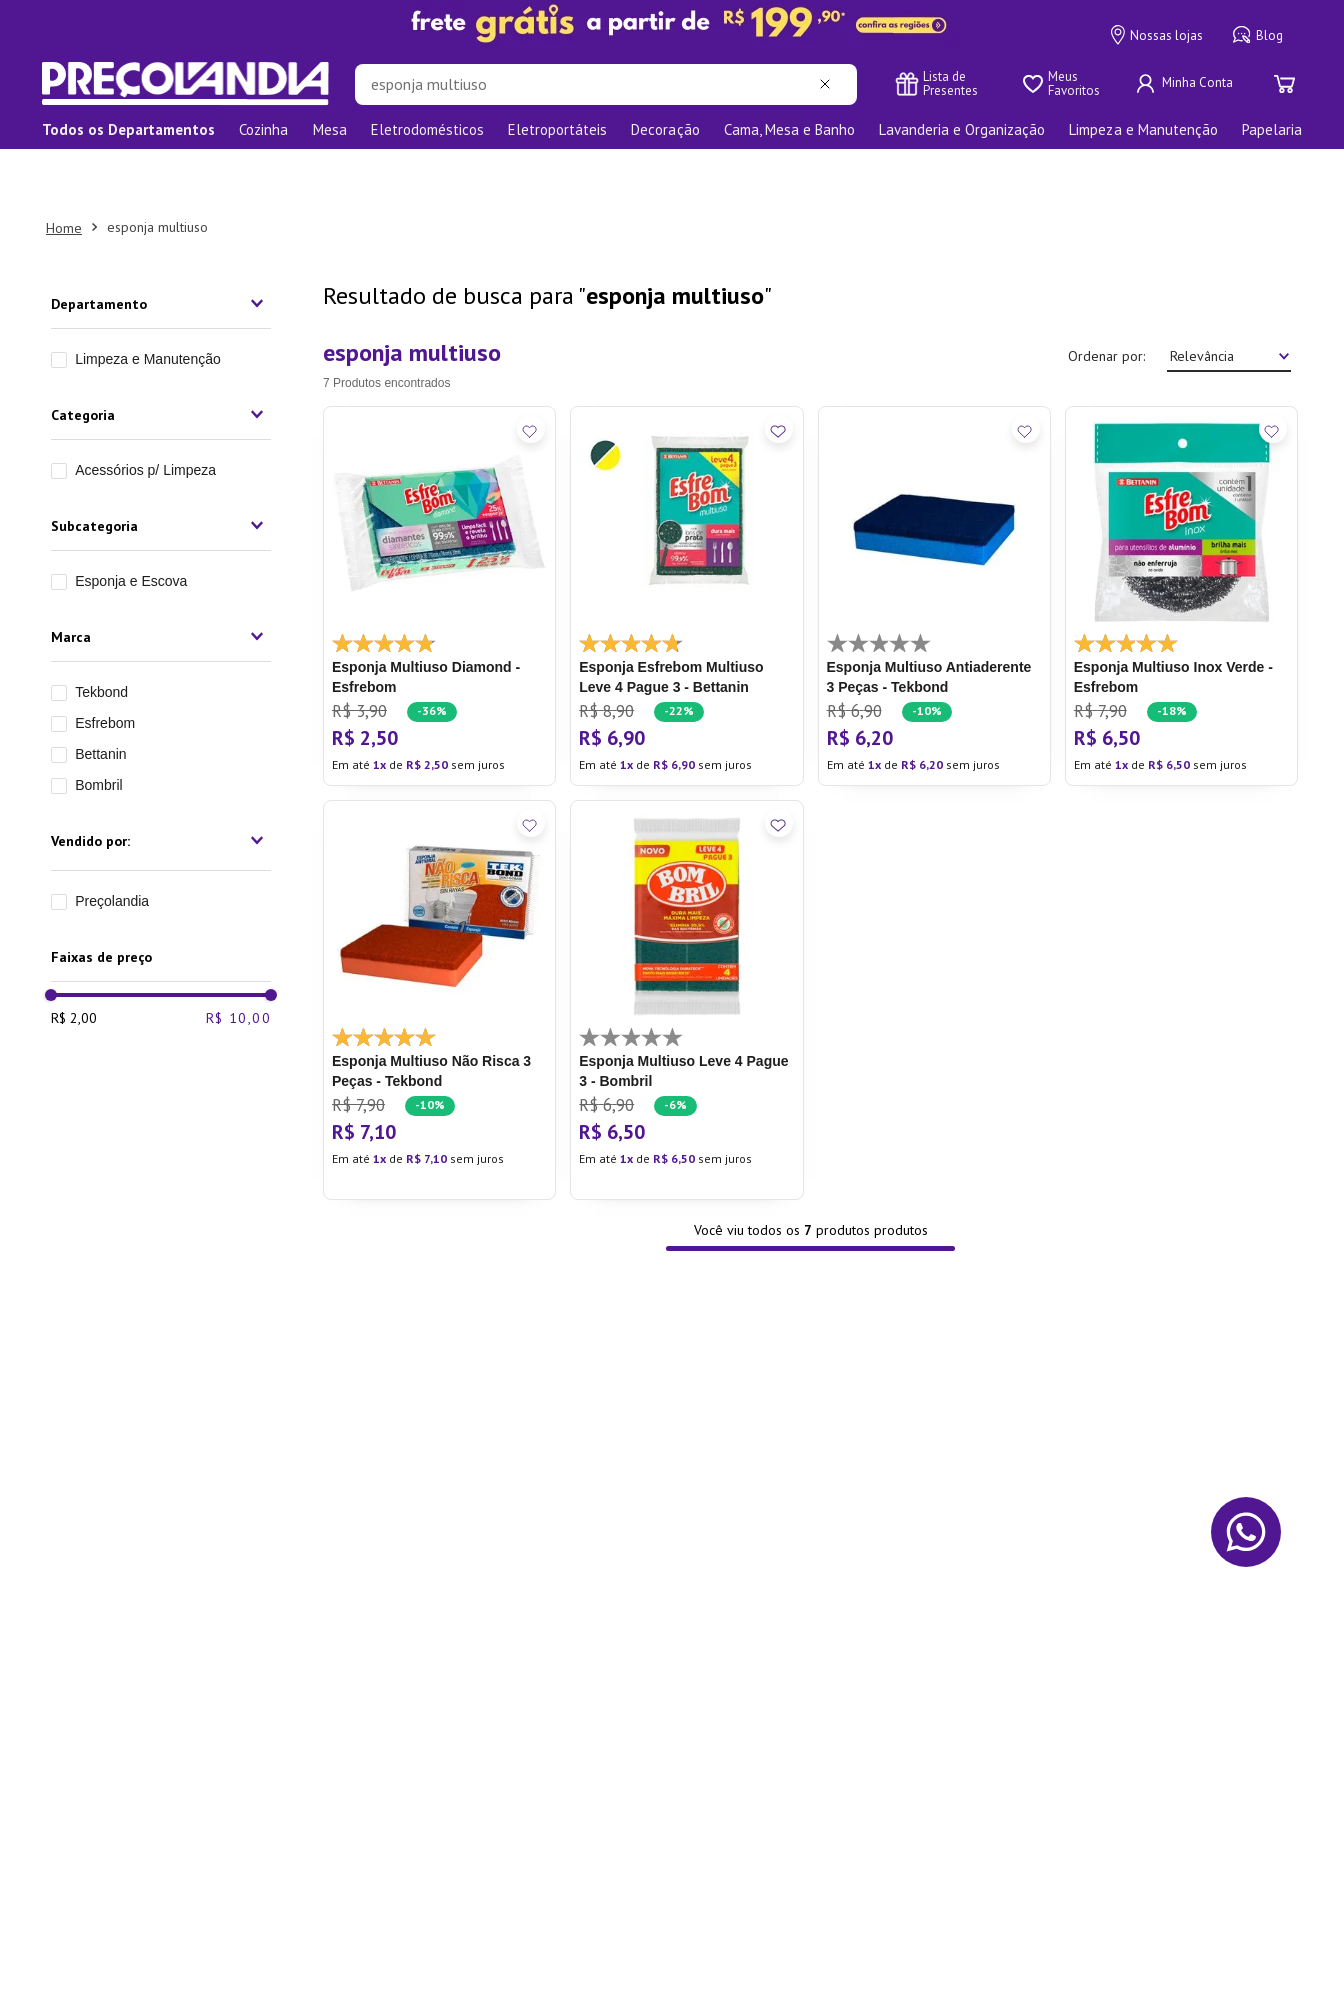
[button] (161, 247)
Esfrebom (105, 666)
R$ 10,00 (238, 1114)
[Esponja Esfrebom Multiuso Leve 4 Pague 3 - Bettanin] (686, 539)
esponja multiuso (157, 170)
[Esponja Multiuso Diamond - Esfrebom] (439, 539)
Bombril (98, 728)
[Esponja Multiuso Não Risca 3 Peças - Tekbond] (439, 943)
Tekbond (101, 635)
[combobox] (606, 84)
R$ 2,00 (74, 1114)
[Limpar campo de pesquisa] (829, 84)
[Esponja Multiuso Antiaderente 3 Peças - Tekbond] (934, 539)
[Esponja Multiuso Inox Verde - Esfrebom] (1181, 539)
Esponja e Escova (131, 524)
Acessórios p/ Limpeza (145, 413)
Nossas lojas (1157, 35)
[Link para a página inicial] (64, 171)
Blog (1258, 35)
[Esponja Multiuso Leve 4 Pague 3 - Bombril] (686, 943)
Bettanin (100, 697)
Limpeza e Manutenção (148, 302)
